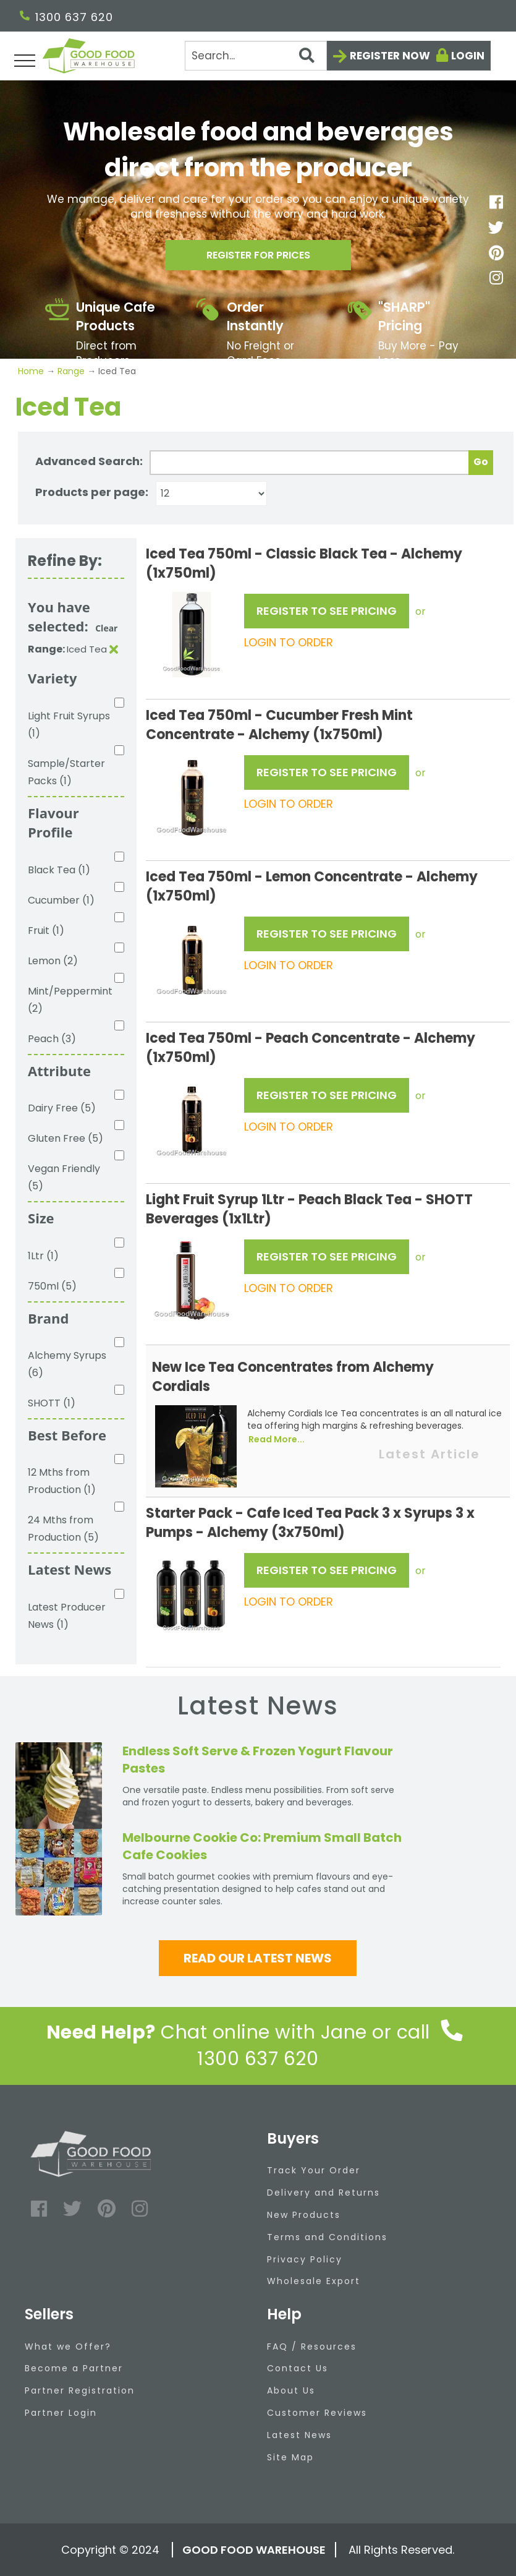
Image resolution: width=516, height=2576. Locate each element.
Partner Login (61, 2413)
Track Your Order (313, 2170)
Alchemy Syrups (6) (67, 1364)
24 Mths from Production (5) (63, 1528)
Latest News (299, 2435)
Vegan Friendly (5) (64, 1177)
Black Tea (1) (59, 870)
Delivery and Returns (323, 2192)
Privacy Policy (304, 2259)
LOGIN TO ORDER (288, 642)
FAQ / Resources (312, 2346)
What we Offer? (68, 2346)
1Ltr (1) (43, 1256)
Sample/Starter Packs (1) (66, 772)
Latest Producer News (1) (67, 1616)
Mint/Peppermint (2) (70, 1000)
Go (480, 462)
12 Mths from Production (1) (62, 1481)
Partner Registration (80, 2390)
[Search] (255, 56)
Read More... (276, 1439)
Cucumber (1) (61, 900)
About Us (291, 2390)
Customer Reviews (317, 2413)
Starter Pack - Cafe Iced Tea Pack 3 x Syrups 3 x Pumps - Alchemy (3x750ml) (310, 1523)
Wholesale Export (313, 2281)
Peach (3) (52, 1039)
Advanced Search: (89, 461)
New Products (303, 2215)
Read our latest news (258, 1958)
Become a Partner (74, 2368)
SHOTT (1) (51, 1403)
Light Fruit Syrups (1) (69, 724)
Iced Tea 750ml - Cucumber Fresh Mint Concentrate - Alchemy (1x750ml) (279, 725)
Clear (106, 628)
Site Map (290, 2457)
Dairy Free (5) (62, 1108)
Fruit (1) (46, 930)
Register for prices (258, 259)
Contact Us (297, 2368)
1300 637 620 (66, 17)
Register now (390, 55)
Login (467, 55)
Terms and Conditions (327, 2237)
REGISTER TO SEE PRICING (326, 610)
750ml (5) (52, 1286)
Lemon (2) (53, 961)
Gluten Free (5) (65, 1138)
